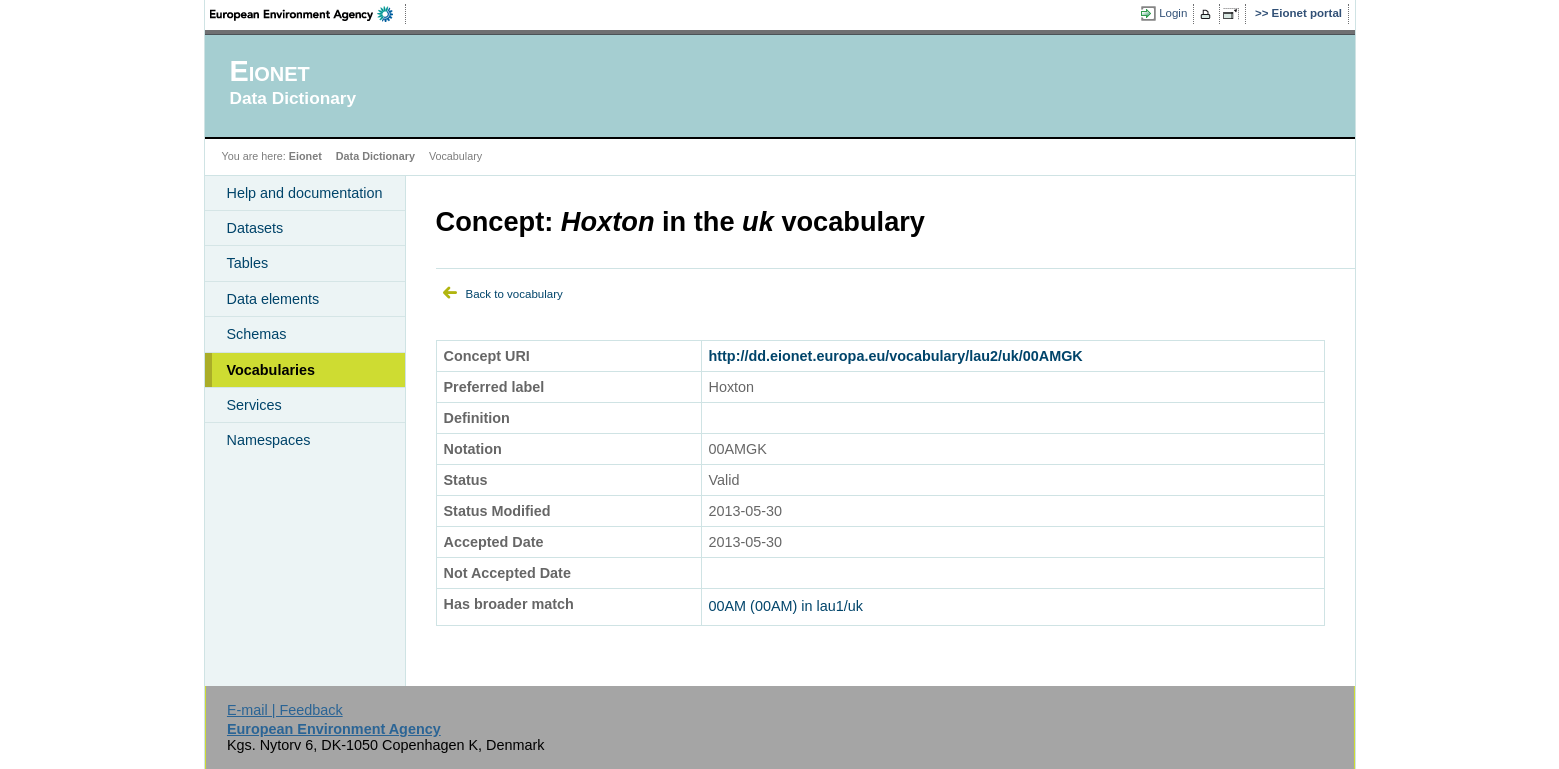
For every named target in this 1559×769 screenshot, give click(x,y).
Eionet (305, 156)
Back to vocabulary (514, 294)
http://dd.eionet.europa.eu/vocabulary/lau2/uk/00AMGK (896, 356)
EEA (308, 14)
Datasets (255, 228)
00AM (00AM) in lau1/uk (786, 606)
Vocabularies (271, 370)
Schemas (257, 334)
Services (254, 405)
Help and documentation (305, 193)
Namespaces (269, 440)
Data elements (273, 299)
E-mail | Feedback (285, 710)
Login (1173, 13)
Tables (248, 263)
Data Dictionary (375, 156)
